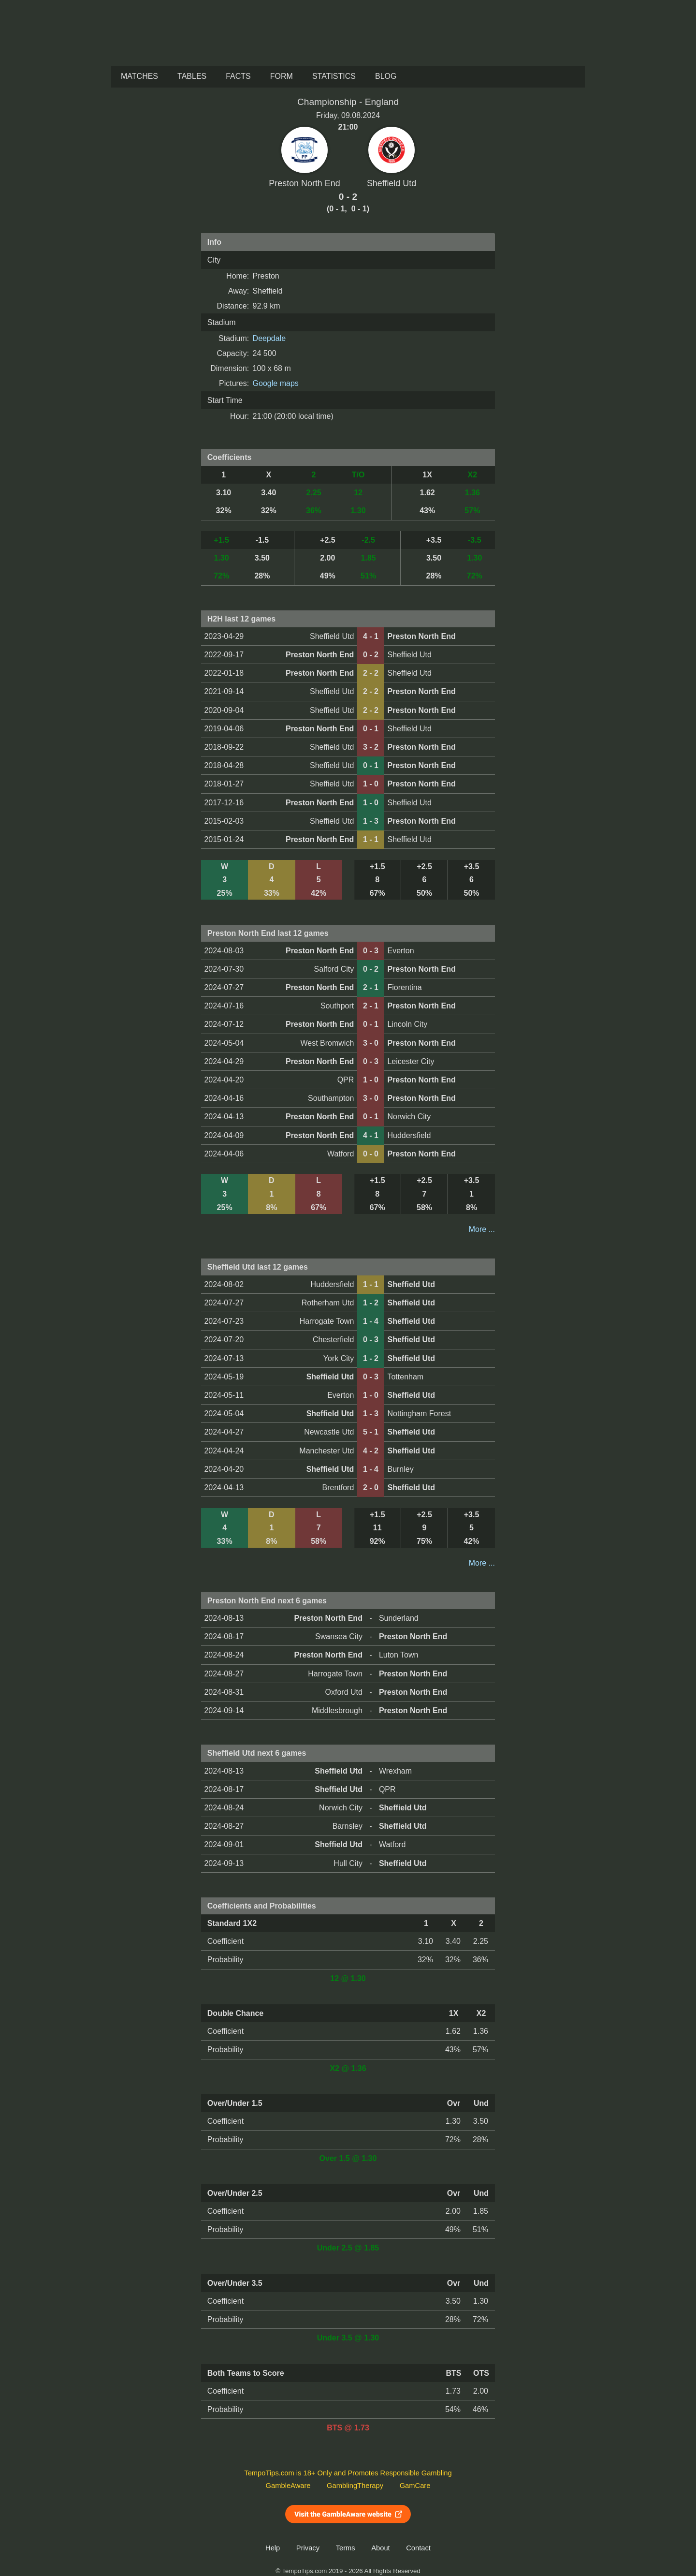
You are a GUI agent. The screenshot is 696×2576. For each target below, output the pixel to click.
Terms (345, 2548)
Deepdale (269, 338)
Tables (191, 76)
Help (272, 2548)
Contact (418, 2548)
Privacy (307, 2548)
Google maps (276, 383)
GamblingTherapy (355, 2485)
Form (281, 76)
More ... (482, 1229)
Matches (139, 76)
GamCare (415, 2485)
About (380, 2548)
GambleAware (288, 2485)
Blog (385, 76)
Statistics (334, 76)
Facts (238, 76)
